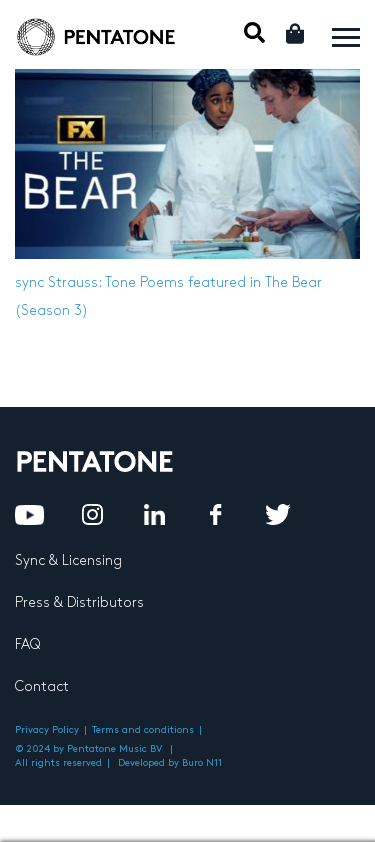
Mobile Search (254, 32)
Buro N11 (202, 763)
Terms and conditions (143, 730)
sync (29, 282)
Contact (42, 686)
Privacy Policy (47, 730)
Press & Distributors (79, 602)
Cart (296, 33)
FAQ (27, 644)
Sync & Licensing (68, 560)
